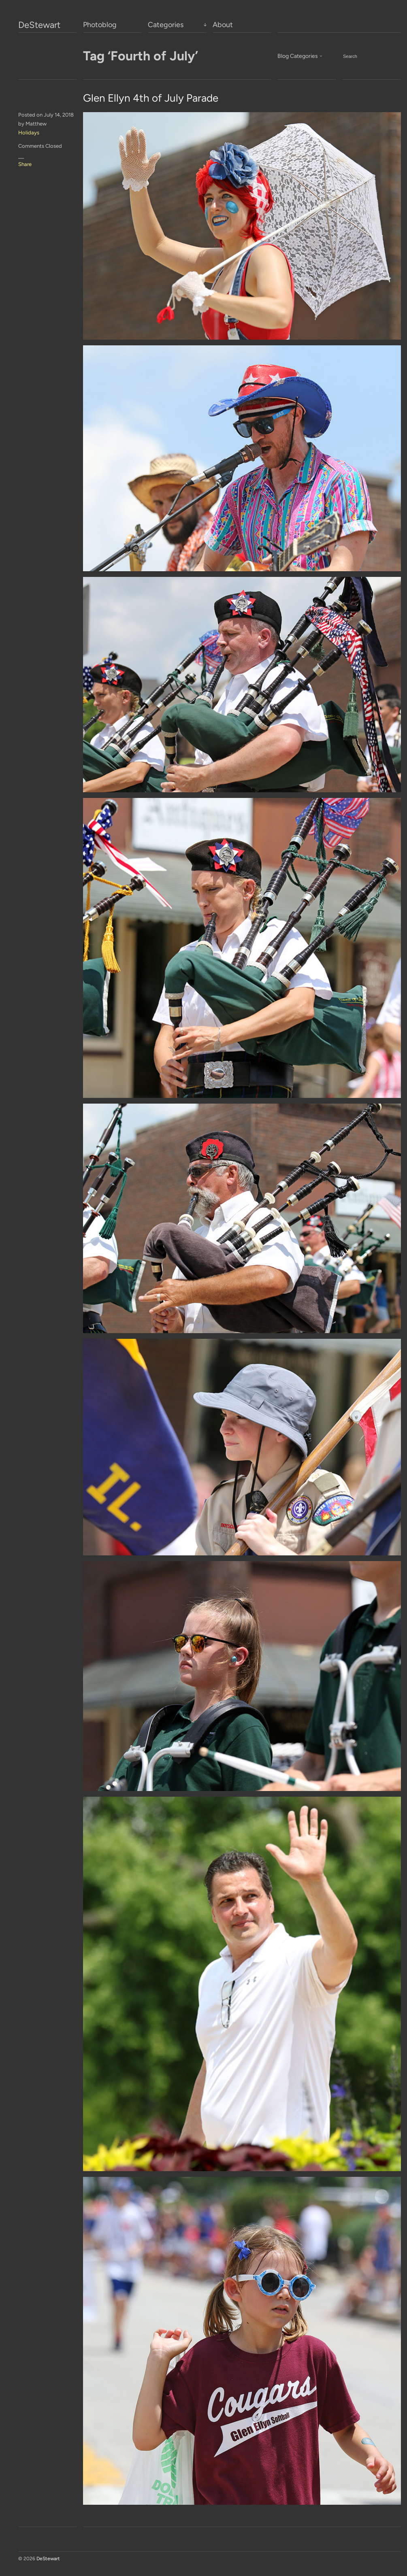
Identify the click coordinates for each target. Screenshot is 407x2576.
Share (25, 164)
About (223, 24)
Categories (165, 24)
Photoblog (100, 24)
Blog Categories (297, 56)
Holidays (28, 133)
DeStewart (39, 25)
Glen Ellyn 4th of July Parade (150, 97)
